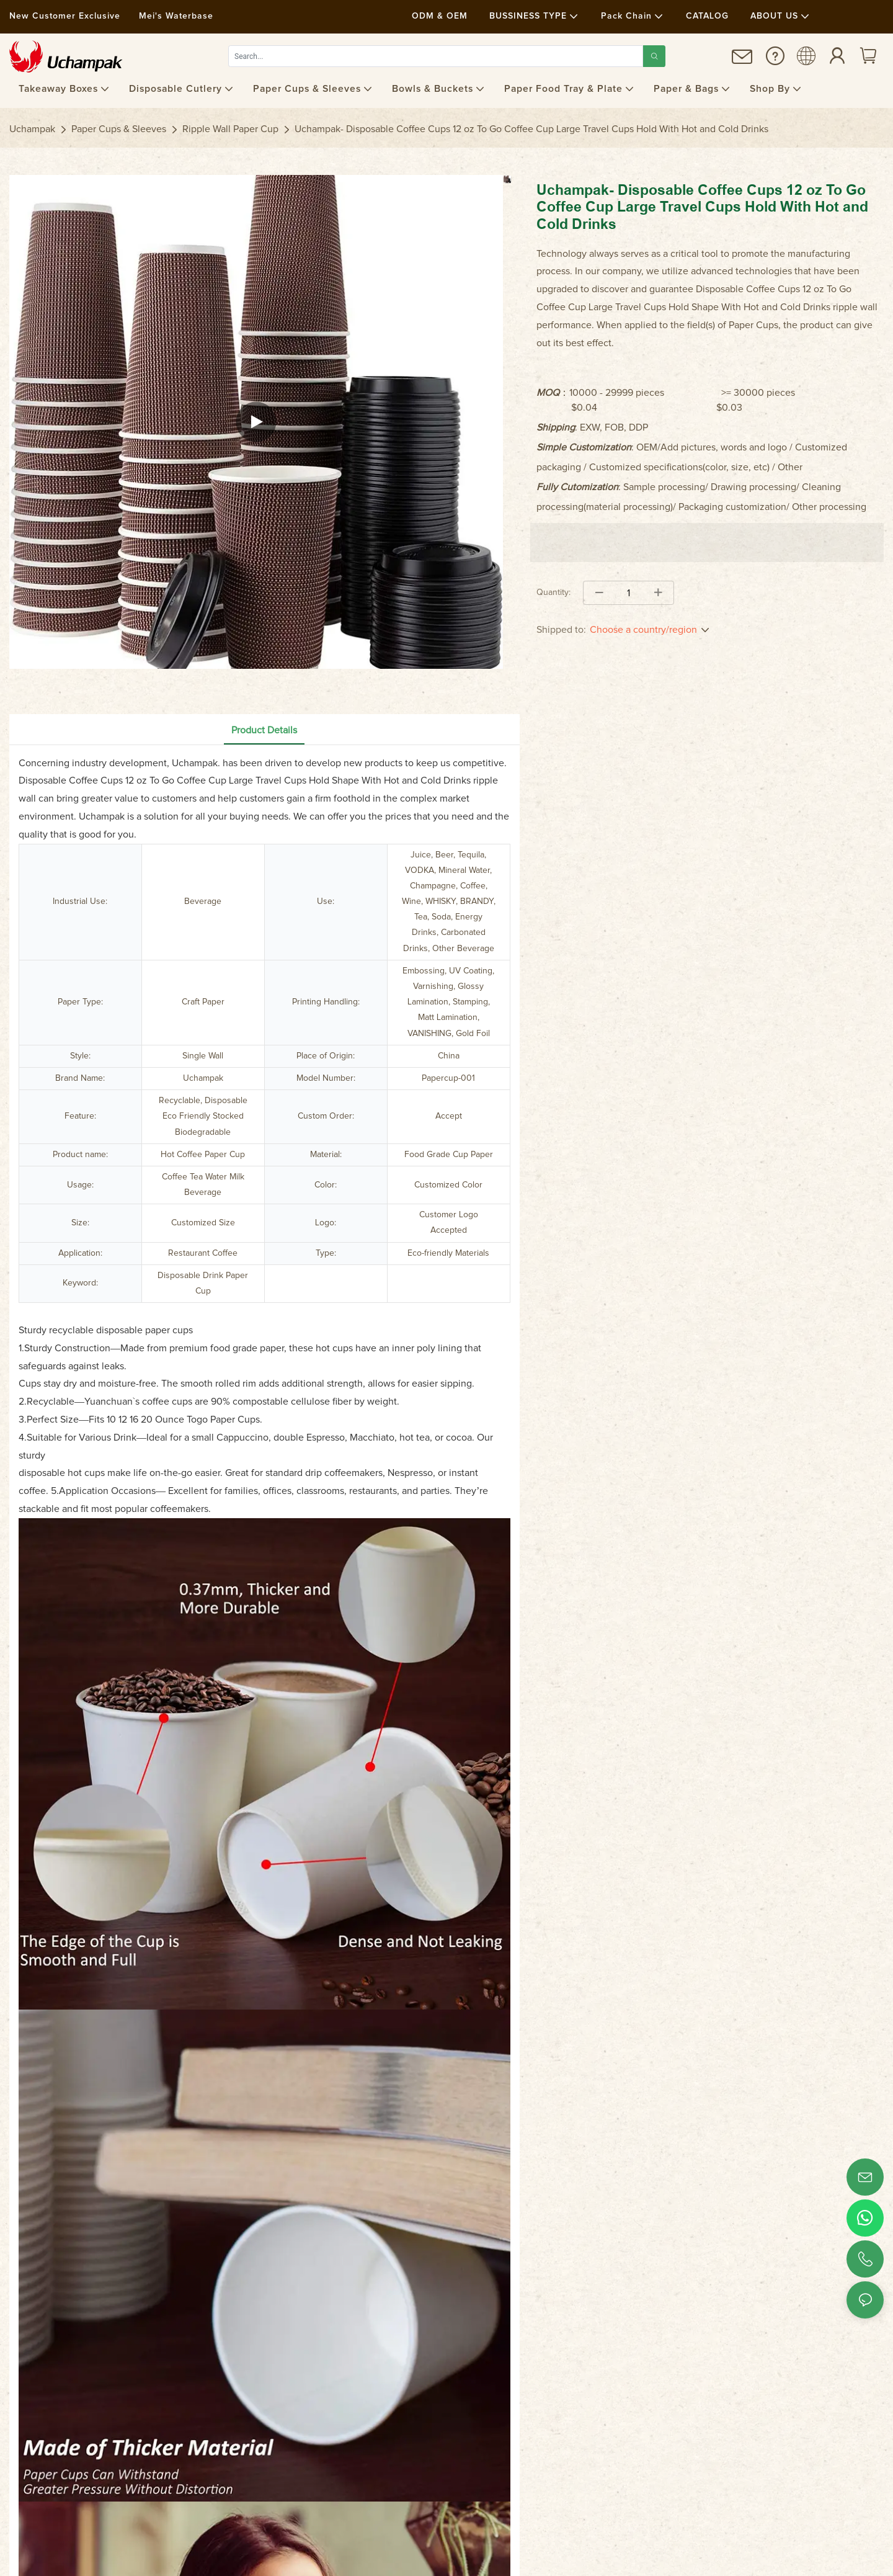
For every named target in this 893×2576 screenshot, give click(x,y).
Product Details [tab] (264, 730)
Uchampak (32, 129)
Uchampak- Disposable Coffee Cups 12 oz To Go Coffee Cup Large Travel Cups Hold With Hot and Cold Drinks (531, 129)
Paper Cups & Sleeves (118, 129)
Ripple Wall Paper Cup (230, 129)
